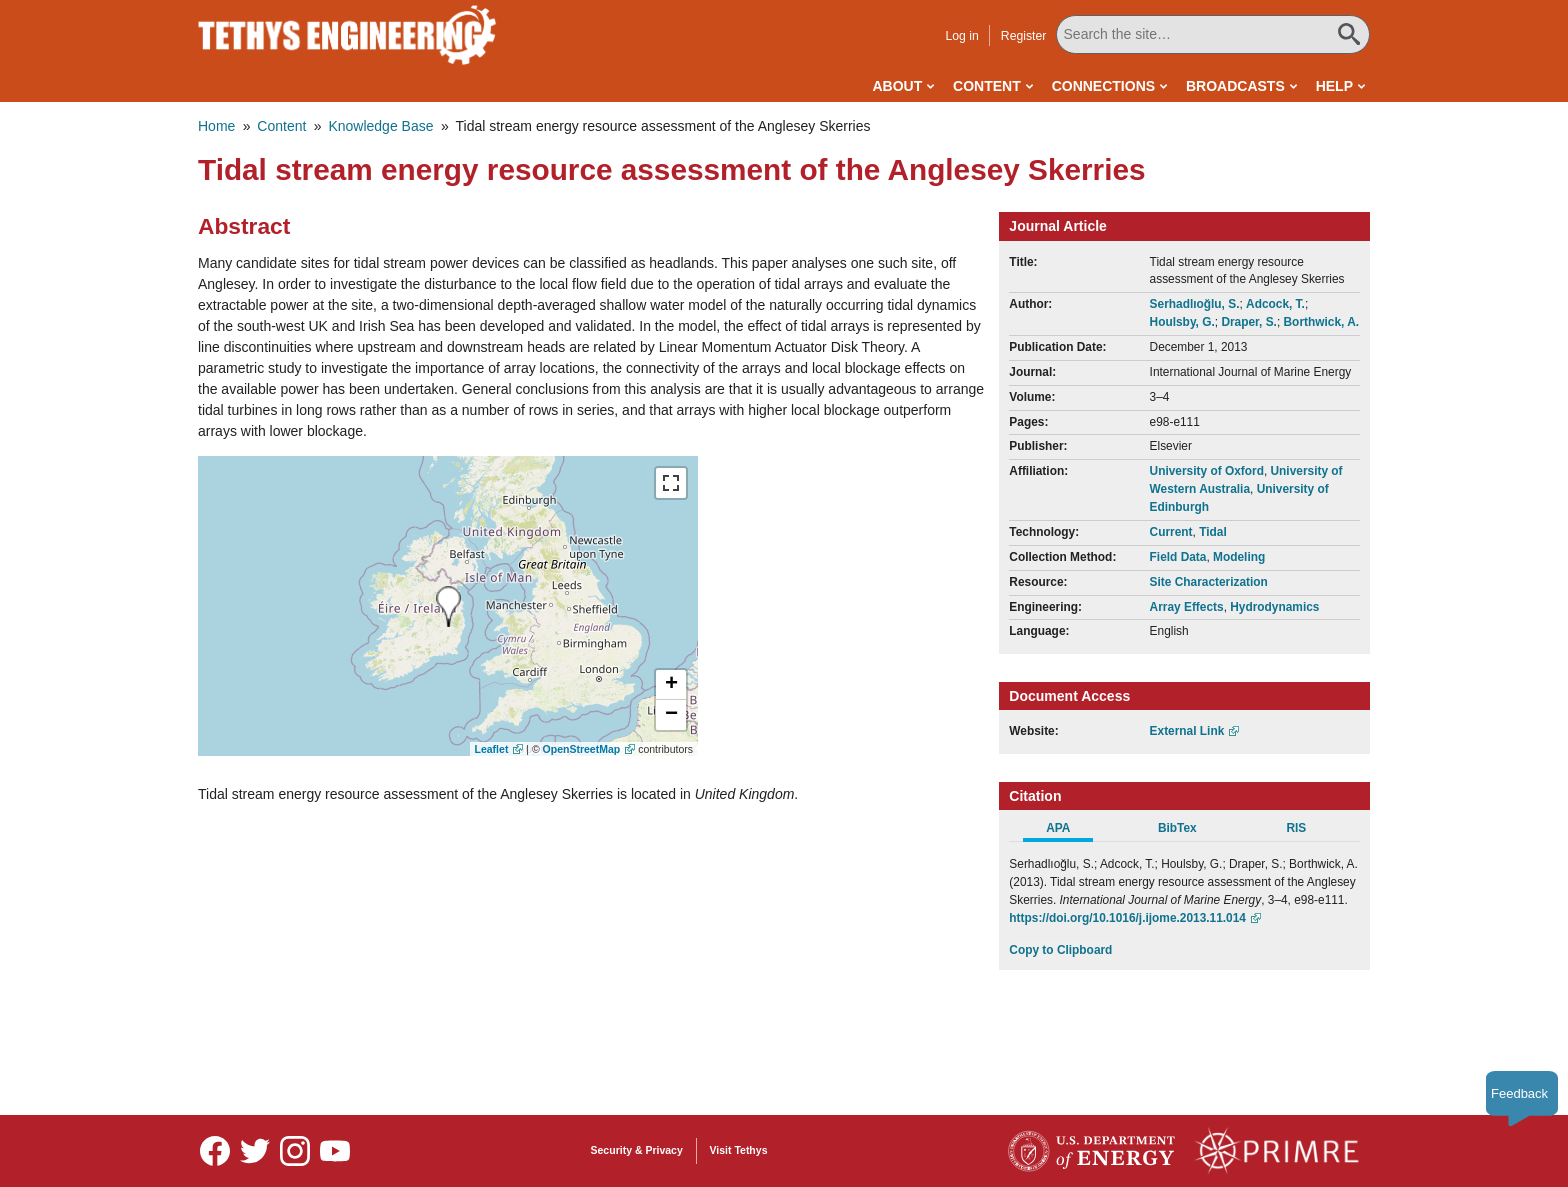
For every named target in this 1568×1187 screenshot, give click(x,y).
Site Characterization (1209, 582)
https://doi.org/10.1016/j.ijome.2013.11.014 (1127, 918)
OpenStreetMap (582, 749)
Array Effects (1187, 607)
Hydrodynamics (1274, 607)
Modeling (1239, 557)
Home (216, 126)
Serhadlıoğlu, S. (1195, 304)
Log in (961, 36)
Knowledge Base (380, 126)
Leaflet (492, 749)
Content (987, 86)
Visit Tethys (739, 1150)
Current (1171, 532)
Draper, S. (1249, 322)
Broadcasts (1235, 86)
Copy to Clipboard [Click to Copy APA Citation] (1060, 950)
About (897, 86)
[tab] (1068, 831)
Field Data (1178, 557)
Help (1334, 86)
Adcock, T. (1275, 304)
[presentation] (448, 606)
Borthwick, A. (1322, 322)
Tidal (1213, 532)
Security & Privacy (637, 1150)
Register (1024, 36)
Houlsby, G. (1182, 322)
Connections (1103, 86)
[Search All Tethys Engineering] (1213, 34)
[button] (671, 685)
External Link (1187, 731)
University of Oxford (1207, 471)
